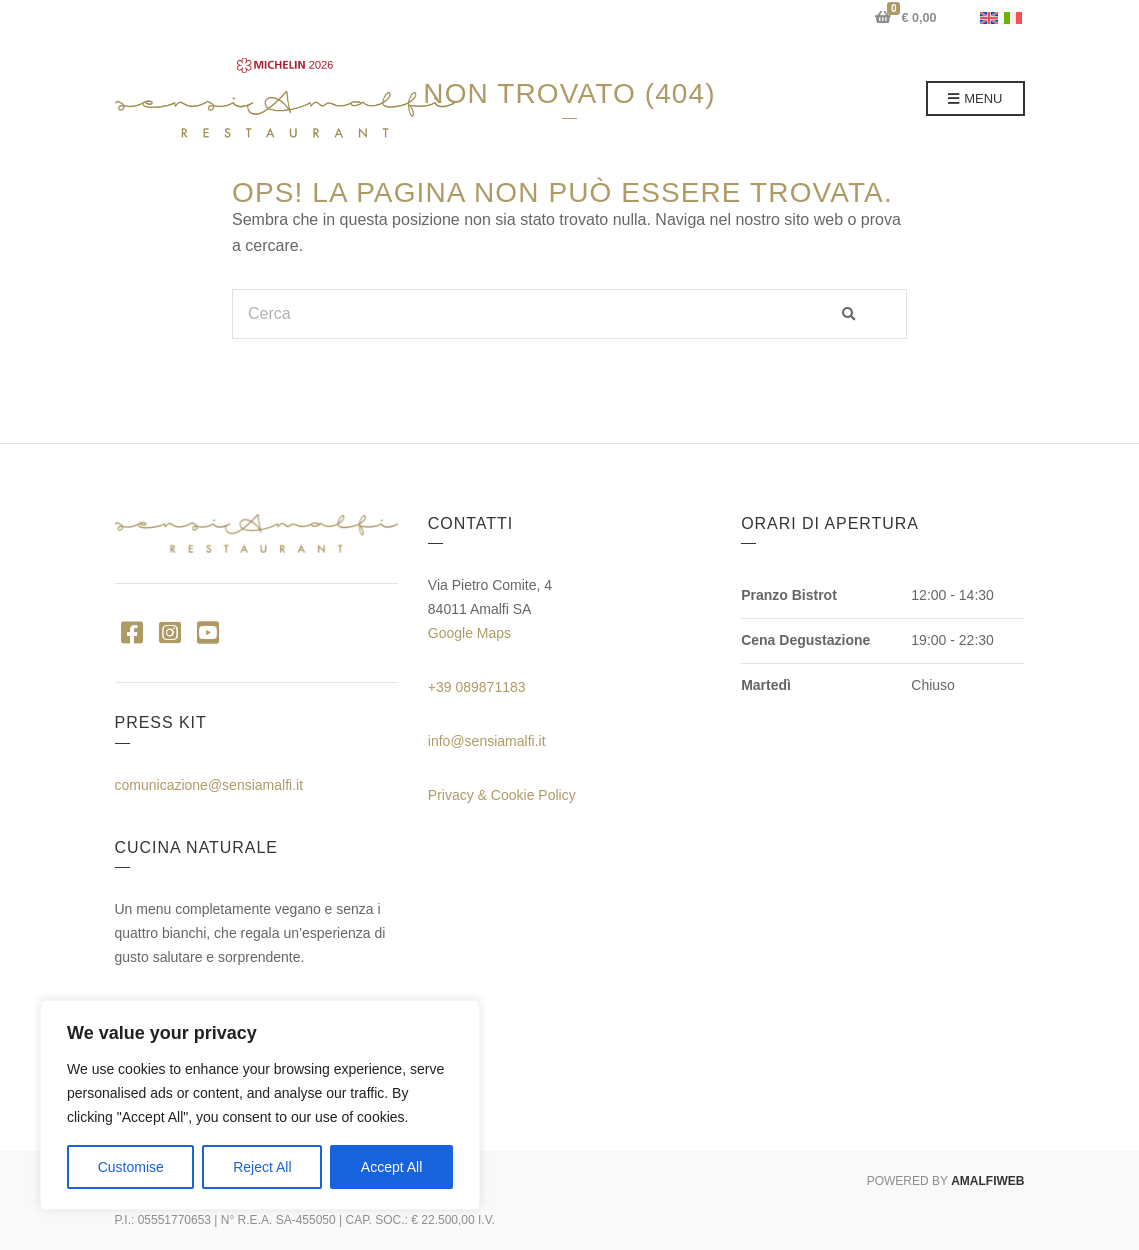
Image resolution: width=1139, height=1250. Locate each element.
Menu (975, 99)
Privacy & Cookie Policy (502, 795)
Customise (131, 1167)
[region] (260, 1105)
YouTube (208, 631)
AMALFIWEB (987, 1181)
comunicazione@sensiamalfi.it (209, 785)
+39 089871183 (477, 687)
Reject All (262, 1167)
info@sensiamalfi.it (487, 741)
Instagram (170, 631)
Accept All (391, 1167)
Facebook (132, 631)
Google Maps (469, 633)
